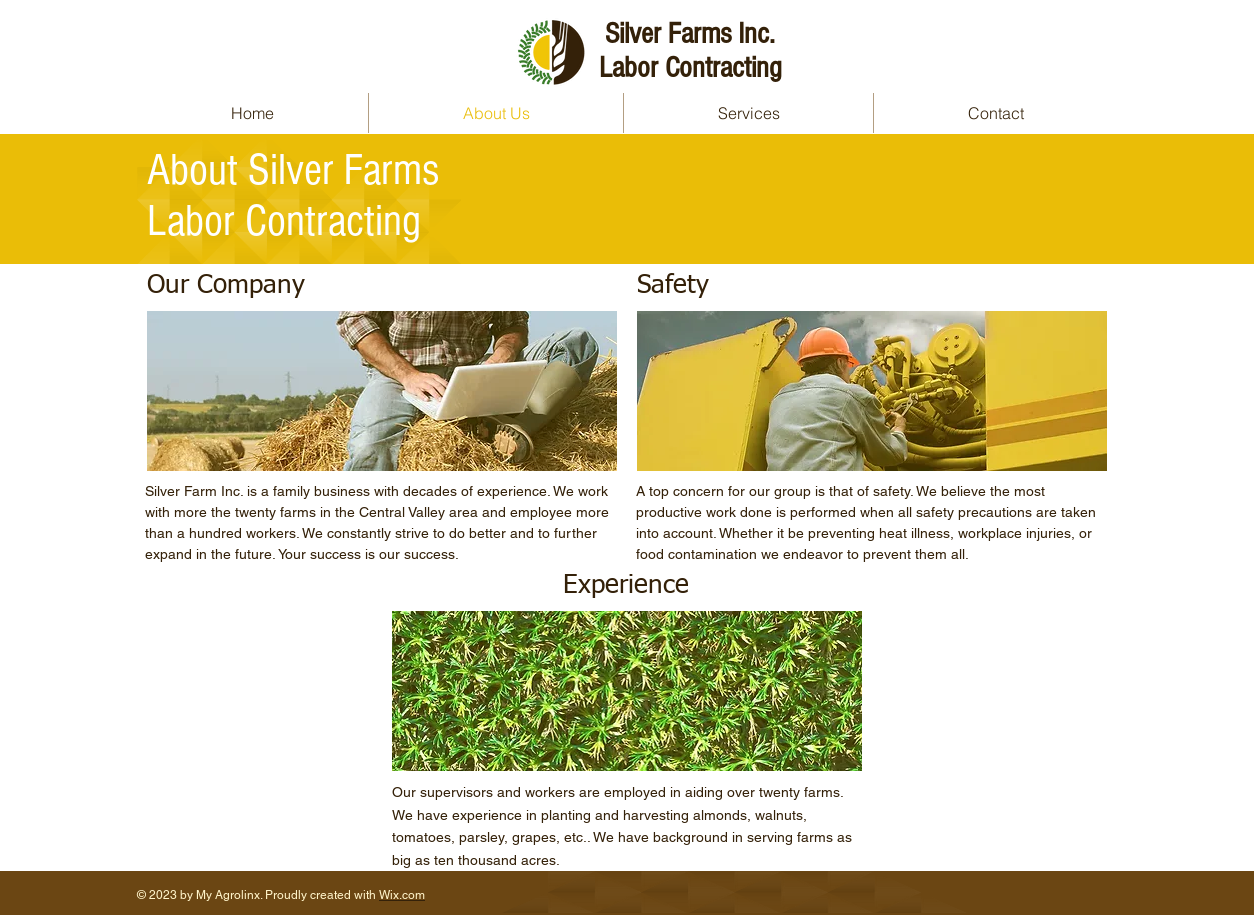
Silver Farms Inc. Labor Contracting (690, 51)
